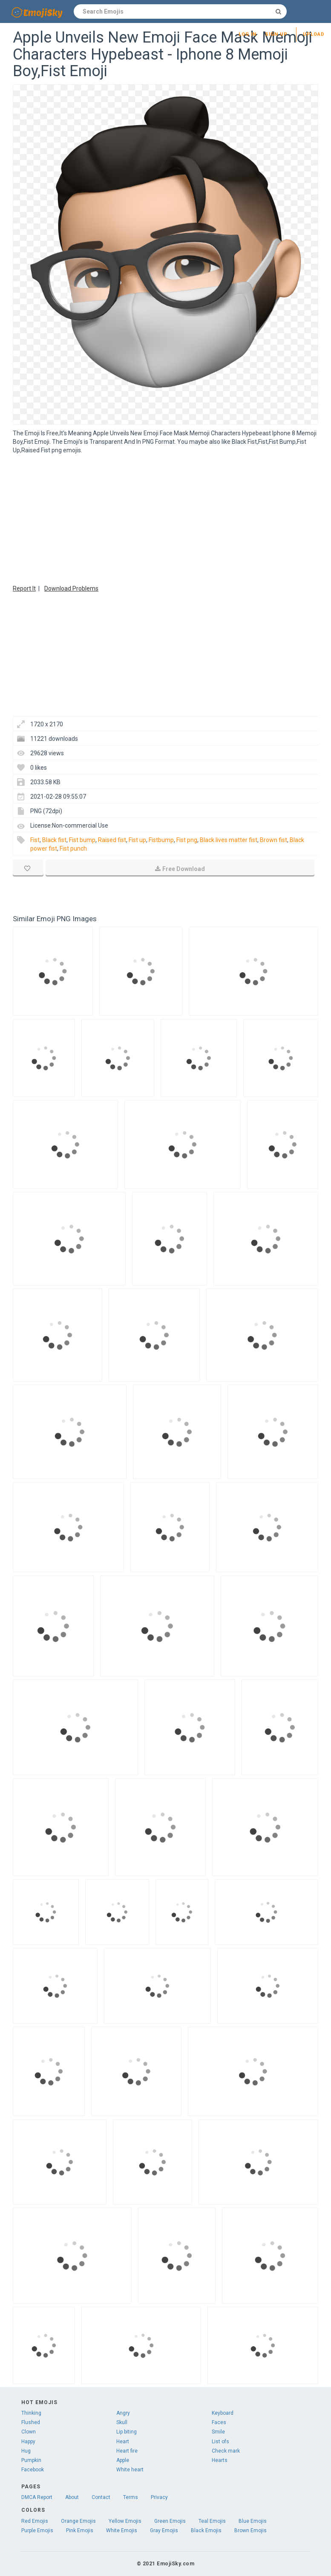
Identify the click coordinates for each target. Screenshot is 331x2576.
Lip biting (126, 2432)
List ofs (220, 2442)
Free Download (180, 868)
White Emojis (121, 2530)
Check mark (226, 2451)
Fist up (137, 840)
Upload (314, 34)
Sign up (276, 34)
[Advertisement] (165, 518)
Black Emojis (206, 2530)
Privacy (159, 2497)
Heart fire (127, 2451)
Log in (247, 34)
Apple (122, 2460)
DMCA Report (36, 2497)
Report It (24, 588)
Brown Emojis (250, 2530)
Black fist (54, 840)
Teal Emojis (212, 2521)
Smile (218, 2432)
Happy (28, 2442)
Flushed (30, 2422)
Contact (101, 2497)
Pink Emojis (79, 2530)
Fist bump (82, 840)
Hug (26, 2451)
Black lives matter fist (228, 840)
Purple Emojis (37, 2530)
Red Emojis (34, 2521)
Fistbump (161, 840)
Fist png (186, 840)
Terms (130, 2497)
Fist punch (73, 848)
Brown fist (273, 840)
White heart (130, 2470)
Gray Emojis (164, 2530)
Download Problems (71, 588)
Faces (219, 2422)
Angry (123, 2413)
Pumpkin (31, 2460)
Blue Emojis (253, 2521)
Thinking (31, 2413)
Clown (28, 2432)
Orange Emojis (78, 2521)
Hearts (219, 2460)
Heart (122, 2442)
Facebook (32, 2470)
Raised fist (112, 840)
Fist (35, 840)
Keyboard (222, 2413)
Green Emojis (170, 2521)
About (72, 2497)
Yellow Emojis (125, 2521)
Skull (121, 2422)
